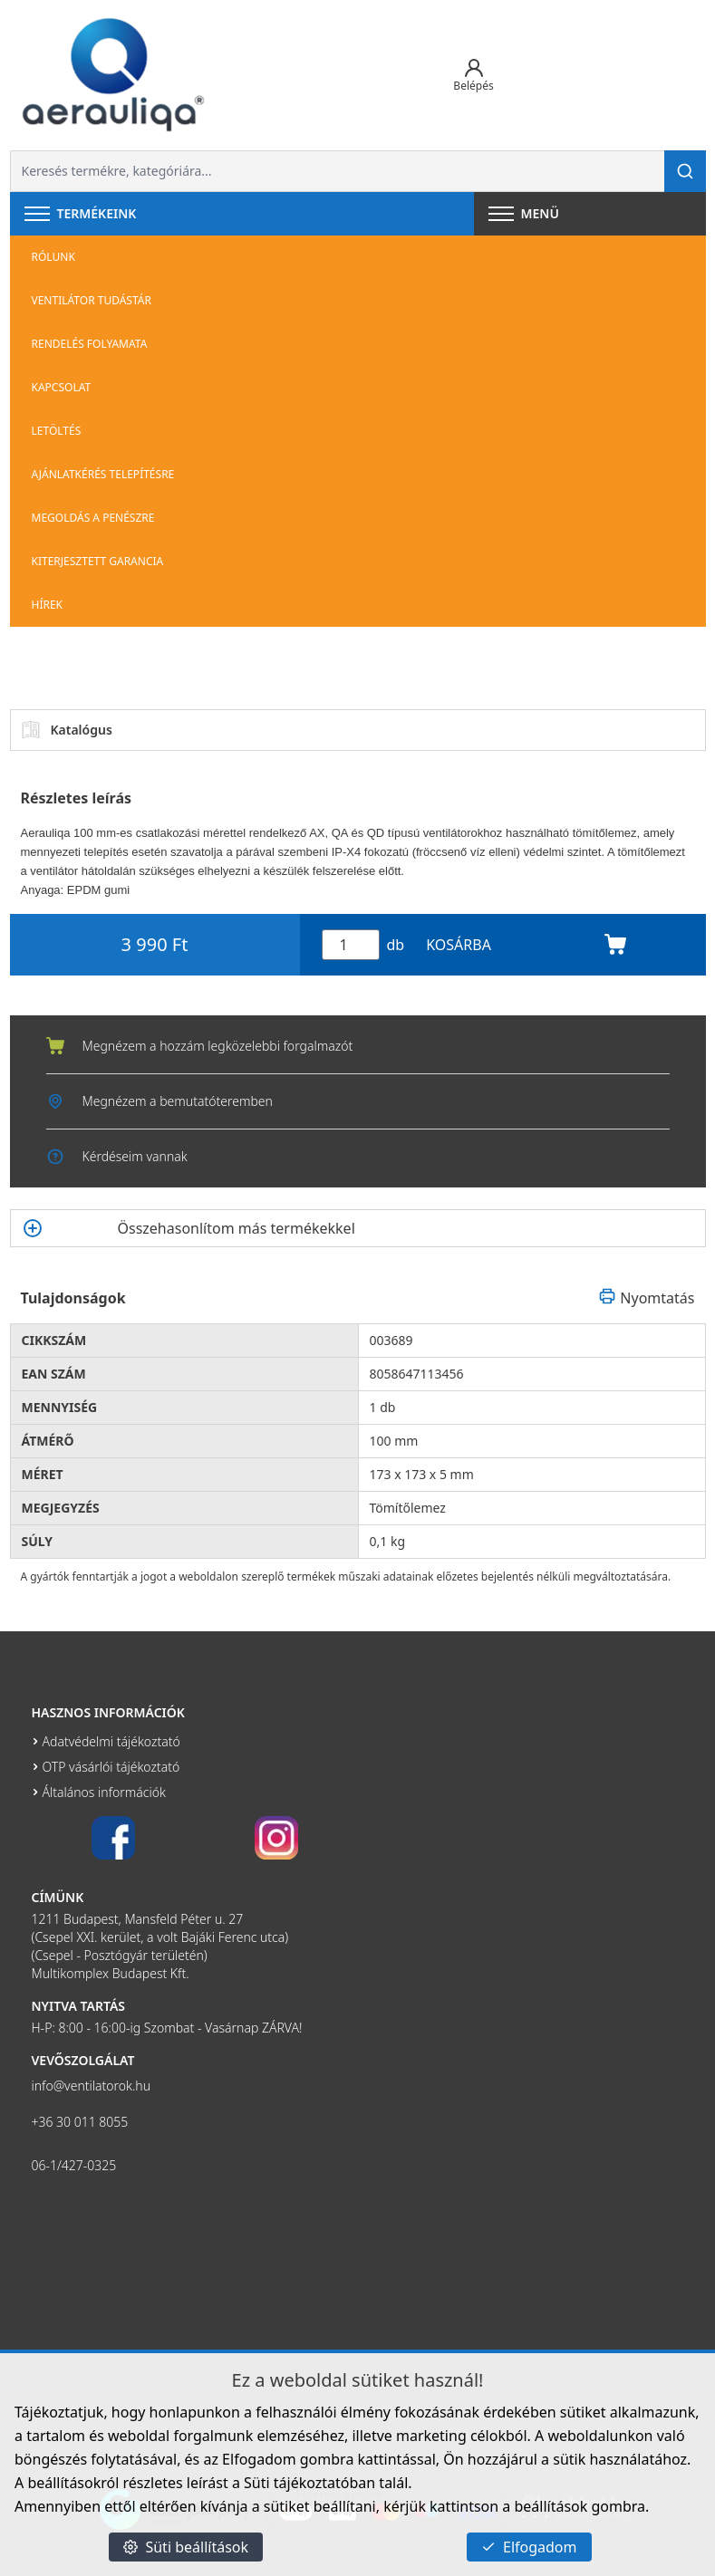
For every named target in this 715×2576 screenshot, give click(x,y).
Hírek (47, 604)
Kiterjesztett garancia (98, 561)
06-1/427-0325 (74, 2165)
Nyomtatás (646, 1298)
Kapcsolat (62, 387)
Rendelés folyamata (90, 343)
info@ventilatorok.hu (91, 2085)
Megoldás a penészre (93, 517)
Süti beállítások (185, 2547)
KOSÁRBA (526, 945)
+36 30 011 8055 (80, 2121)
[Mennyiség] (351, 944)
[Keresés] (685, 171)
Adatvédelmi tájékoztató (111, 1741)
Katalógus (67, 730)
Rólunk (53, 256)
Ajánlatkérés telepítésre (103, 474)
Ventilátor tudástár (91, 300)
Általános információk (104, 1792)
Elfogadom (529, 2547)
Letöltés (57, 430)
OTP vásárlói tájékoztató (111, 1766)
